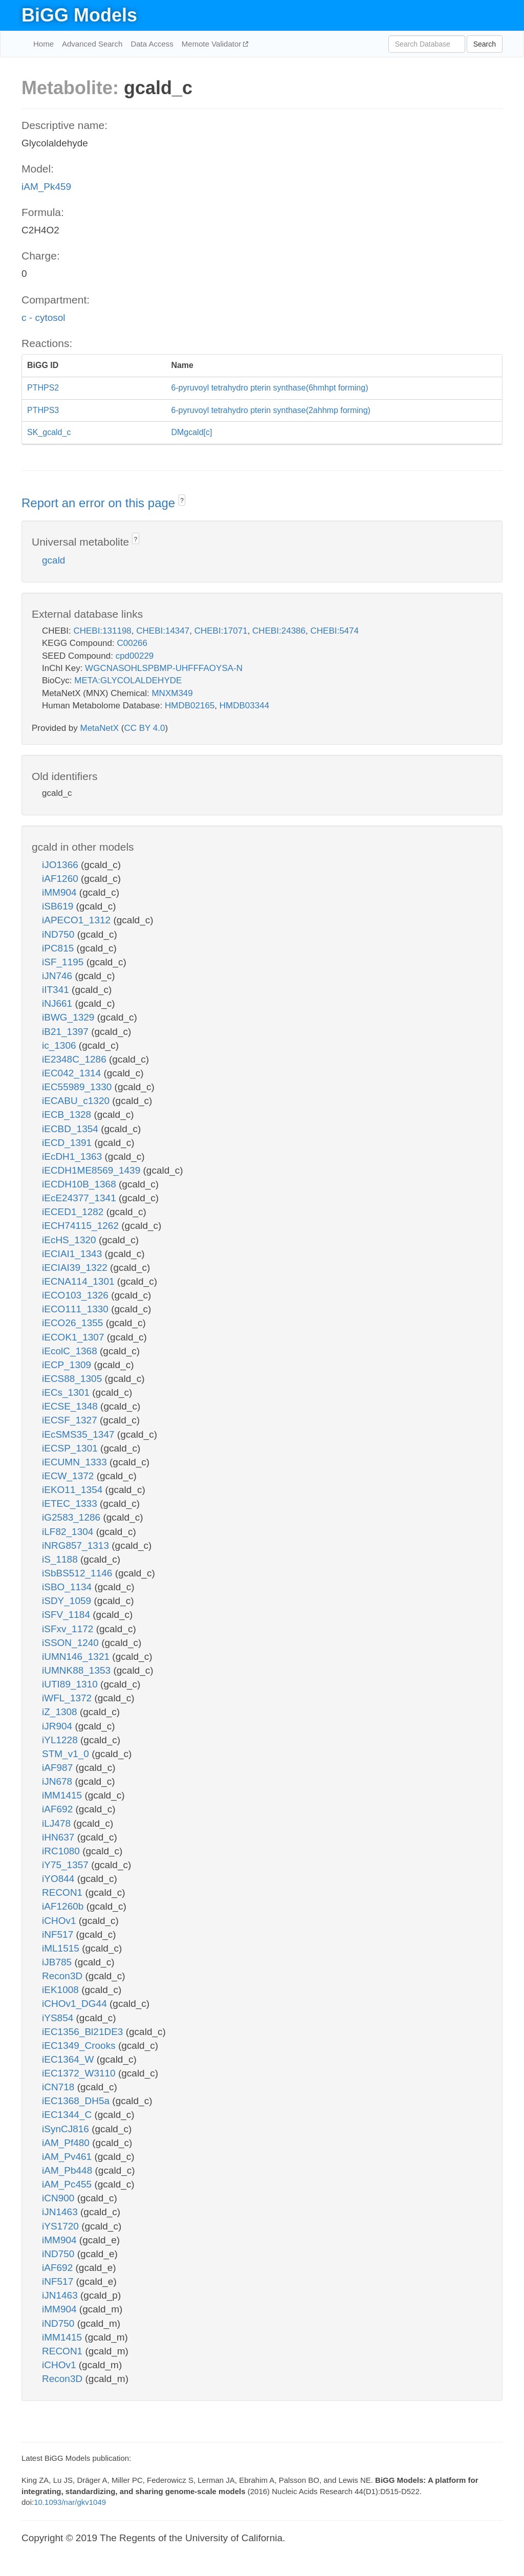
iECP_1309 (68, 1364)
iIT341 (57, 989)
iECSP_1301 (71, 1448)
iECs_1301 (67, 1392)
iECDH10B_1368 (80, 1184)
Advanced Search (92, 43)
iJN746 (58, 975)
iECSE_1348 (71, 1406)
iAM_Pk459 (46, 186)
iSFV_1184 (67, 1614)
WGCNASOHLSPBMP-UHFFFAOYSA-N (164, 668)
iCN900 (59, 2198)
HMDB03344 (244, 705)
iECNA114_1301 (79, 1281)
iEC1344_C (68, 2114)
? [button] (182, 500)
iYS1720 (61, 2226)
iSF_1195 (64, 962)
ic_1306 (60, 1045)
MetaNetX (99, 728)
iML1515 (62, 1948)
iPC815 (59, 948)
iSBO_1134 (68, 1587)
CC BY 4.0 (144, 728)
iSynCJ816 (67, 2129)
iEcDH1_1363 (73, 1156)
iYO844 (59, 1878)
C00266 (132, 643)
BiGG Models (79, 15)
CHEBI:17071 (221, 631)
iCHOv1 (60, 1920)
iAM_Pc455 (68, 2184)
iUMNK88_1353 (77, 1670)
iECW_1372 (69, 1475)
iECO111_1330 (76, 1309)
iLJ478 (57, 1823)
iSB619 (59, 906)
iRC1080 (62, 1851)
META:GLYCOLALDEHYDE (128, 680)
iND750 (59, 934)
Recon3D (63, 1976)
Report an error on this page (100, 503)
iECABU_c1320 (77, 1100)
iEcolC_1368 (71, 1351)
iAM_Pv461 (68, 2156)
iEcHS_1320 (70, 1240)
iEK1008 (61, 1989)
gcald (53, 560)
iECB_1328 (68, 1114)
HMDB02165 (189, 705)
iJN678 (58, 1781)
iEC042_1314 (72, 1073)
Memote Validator (213, 43)
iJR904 (58, 1726)
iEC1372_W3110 (80, 2073)
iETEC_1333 (71, 1503)
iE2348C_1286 (75, 1059)
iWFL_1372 (68, 1698)
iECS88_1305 (73, 1378)
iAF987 (58, 1767)
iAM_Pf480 (67, 2142)
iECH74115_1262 (81, 1225)
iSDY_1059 (68, 1600)
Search (484, 44)
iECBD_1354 (71, 1128)
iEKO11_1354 (73, 1489)
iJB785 (58, 1962)
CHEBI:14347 (162, 631)
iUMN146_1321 (77, 1656)
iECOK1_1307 (74, 1337)
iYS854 (59, 2017)
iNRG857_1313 (77, 1545)
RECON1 (63, 1892)
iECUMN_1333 (76, 1462)
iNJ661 (58, 1003)
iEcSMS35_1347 (79, 1434)
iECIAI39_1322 (76, 1267)
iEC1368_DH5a (77, 2100)
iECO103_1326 (76, 1295)
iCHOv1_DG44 (76, 2003)
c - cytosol (43, 317)
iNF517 (59, 1934)
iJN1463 (61, 2211)
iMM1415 (63, 1795)
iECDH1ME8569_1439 (92, 1170)
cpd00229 (135, 656)
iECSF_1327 (71, 1420)
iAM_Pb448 (68, 2170)
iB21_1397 (66, 1031)
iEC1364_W (69, 2059)
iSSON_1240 (71, 1642)
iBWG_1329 (69, 1017)
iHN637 (59, 1837)
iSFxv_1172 (69, 1628)
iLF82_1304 (69, 1531)
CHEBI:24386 (278, 631)
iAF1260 (61, 878)
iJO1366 (61, 864)
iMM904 (60, 892)
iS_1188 (61, 1559)
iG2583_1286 (72, 1517)
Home (43, 43)
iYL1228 (61, 1740)
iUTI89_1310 (71, 1684)
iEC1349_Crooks (80, 2045)
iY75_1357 (66, 1864)
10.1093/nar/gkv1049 (70, 2502)
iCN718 (59, 2087)
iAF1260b (64, 1906)
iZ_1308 (61, 1711)
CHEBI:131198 (102, 631)
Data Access (151, 43)
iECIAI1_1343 (73, 1253)
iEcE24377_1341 (80, 1198)
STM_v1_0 (67, 1753)
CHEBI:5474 (334, 631)
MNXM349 (171, 693)
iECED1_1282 (74, 1211)
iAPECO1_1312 (77, 920)
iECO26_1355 (74, 1322)
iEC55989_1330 (78, 1086)
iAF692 (58, 1809)
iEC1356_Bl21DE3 (84, 2031)
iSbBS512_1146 (78, 1573)
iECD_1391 (68, 1142)
